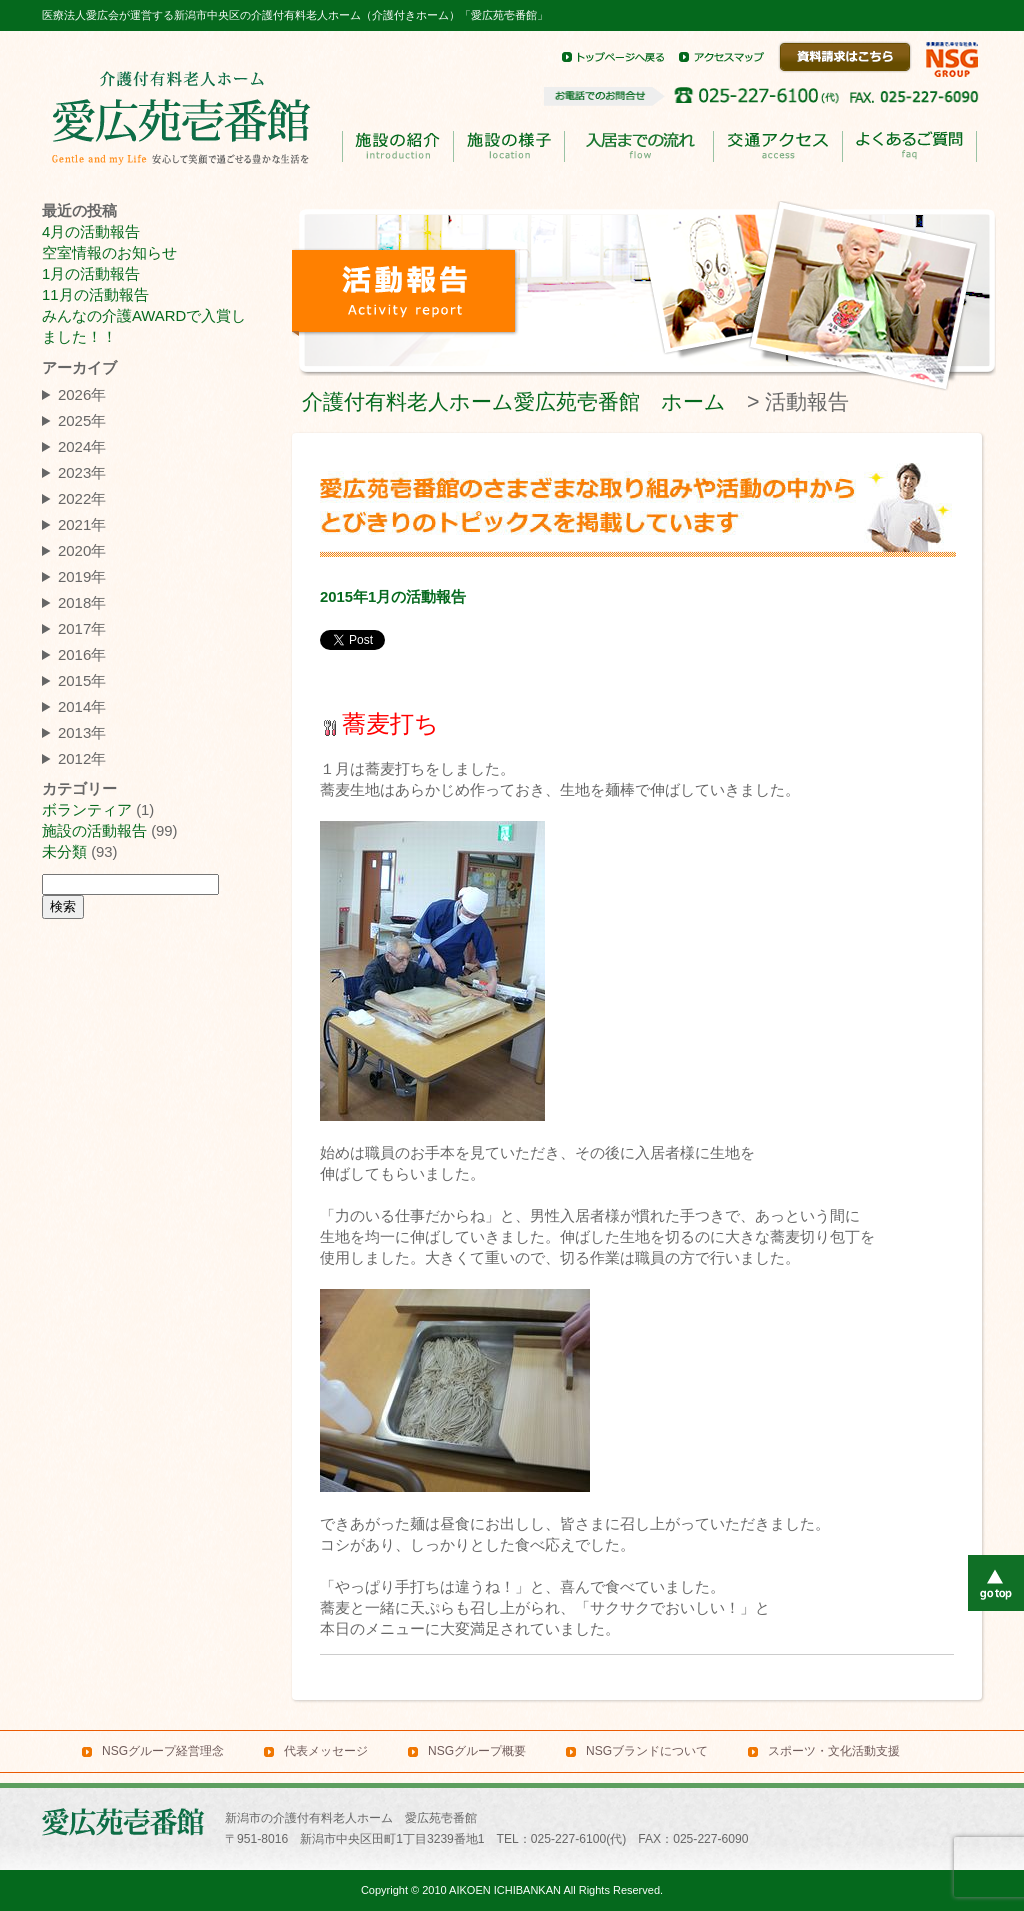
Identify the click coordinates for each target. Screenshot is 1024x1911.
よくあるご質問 (909, 147)
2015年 (82, 680)
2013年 (82, 732)
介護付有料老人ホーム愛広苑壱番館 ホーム (514, 402)
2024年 (82, 446)
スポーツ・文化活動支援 (834, 1751)
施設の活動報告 (94, 831)
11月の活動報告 (95, 295)
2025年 (82, 420)
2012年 (82, 758)
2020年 (82, 550)
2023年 (82, 472)
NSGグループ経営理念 (163, 1751)
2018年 (82, 602)
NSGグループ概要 (477, 1751)
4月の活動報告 (91, 232)
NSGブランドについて (647, 1751)
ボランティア (87, 810)
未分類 (64, 852)
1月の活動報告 (91, 274)
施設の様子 (508, 146)
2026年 (82, 394)
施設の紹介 (397, 146)
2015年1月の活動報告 (393, 597)
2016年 (82, 654)
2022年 (82, 498)
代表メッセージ (326, 1751)
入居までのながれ (638, 147)
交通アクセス (777, 146)
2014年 (82, 706)
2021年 (82, 524)
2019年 (82, 576)
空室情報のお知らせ (109, 253)
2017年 (82, 628)
